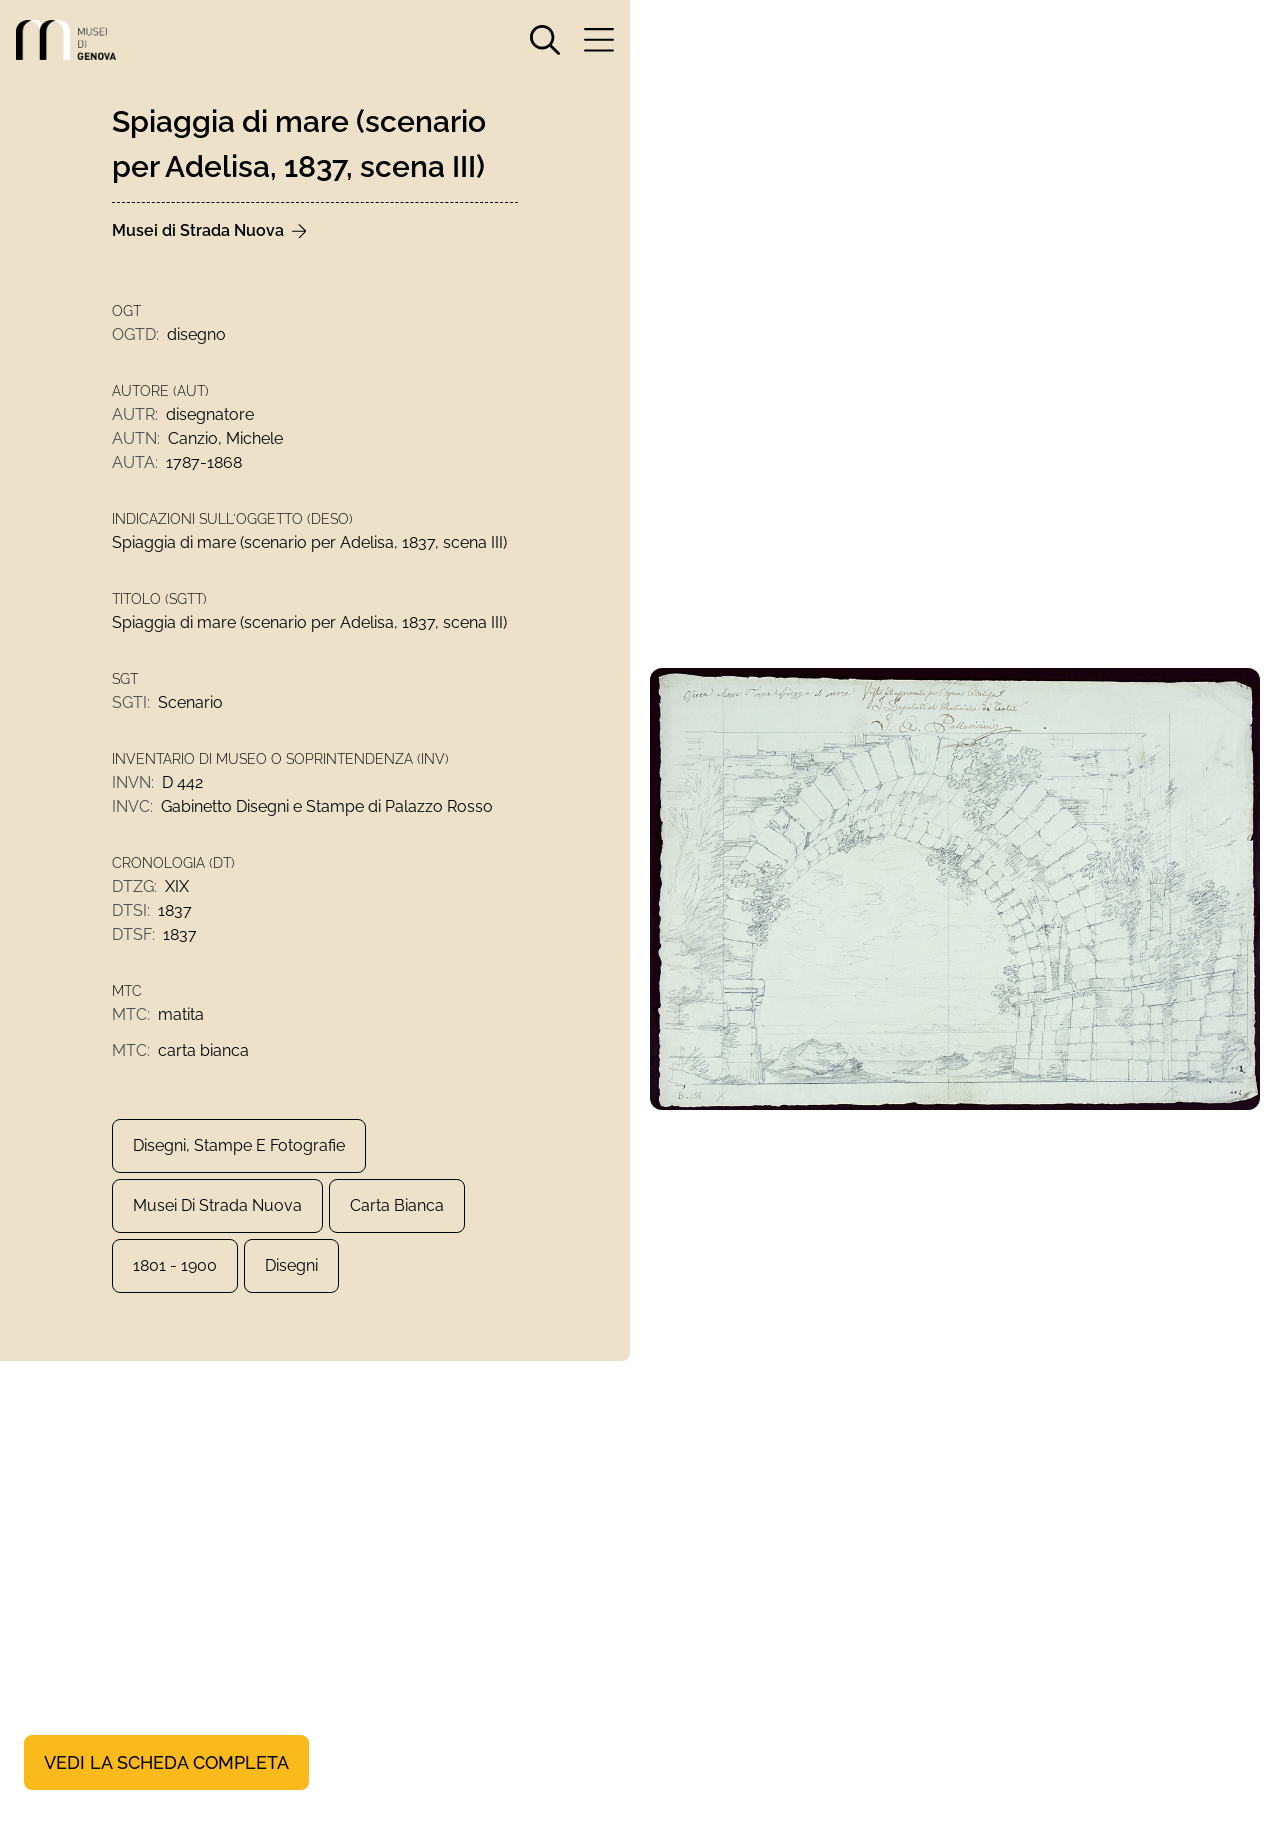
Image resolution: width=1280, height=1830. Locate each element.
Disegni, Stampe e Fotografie (239, 1145)
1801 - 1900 (175, 1265)
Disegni (291, 1265)
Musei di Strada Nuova (217, 1205)
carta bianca (397, 1205)
